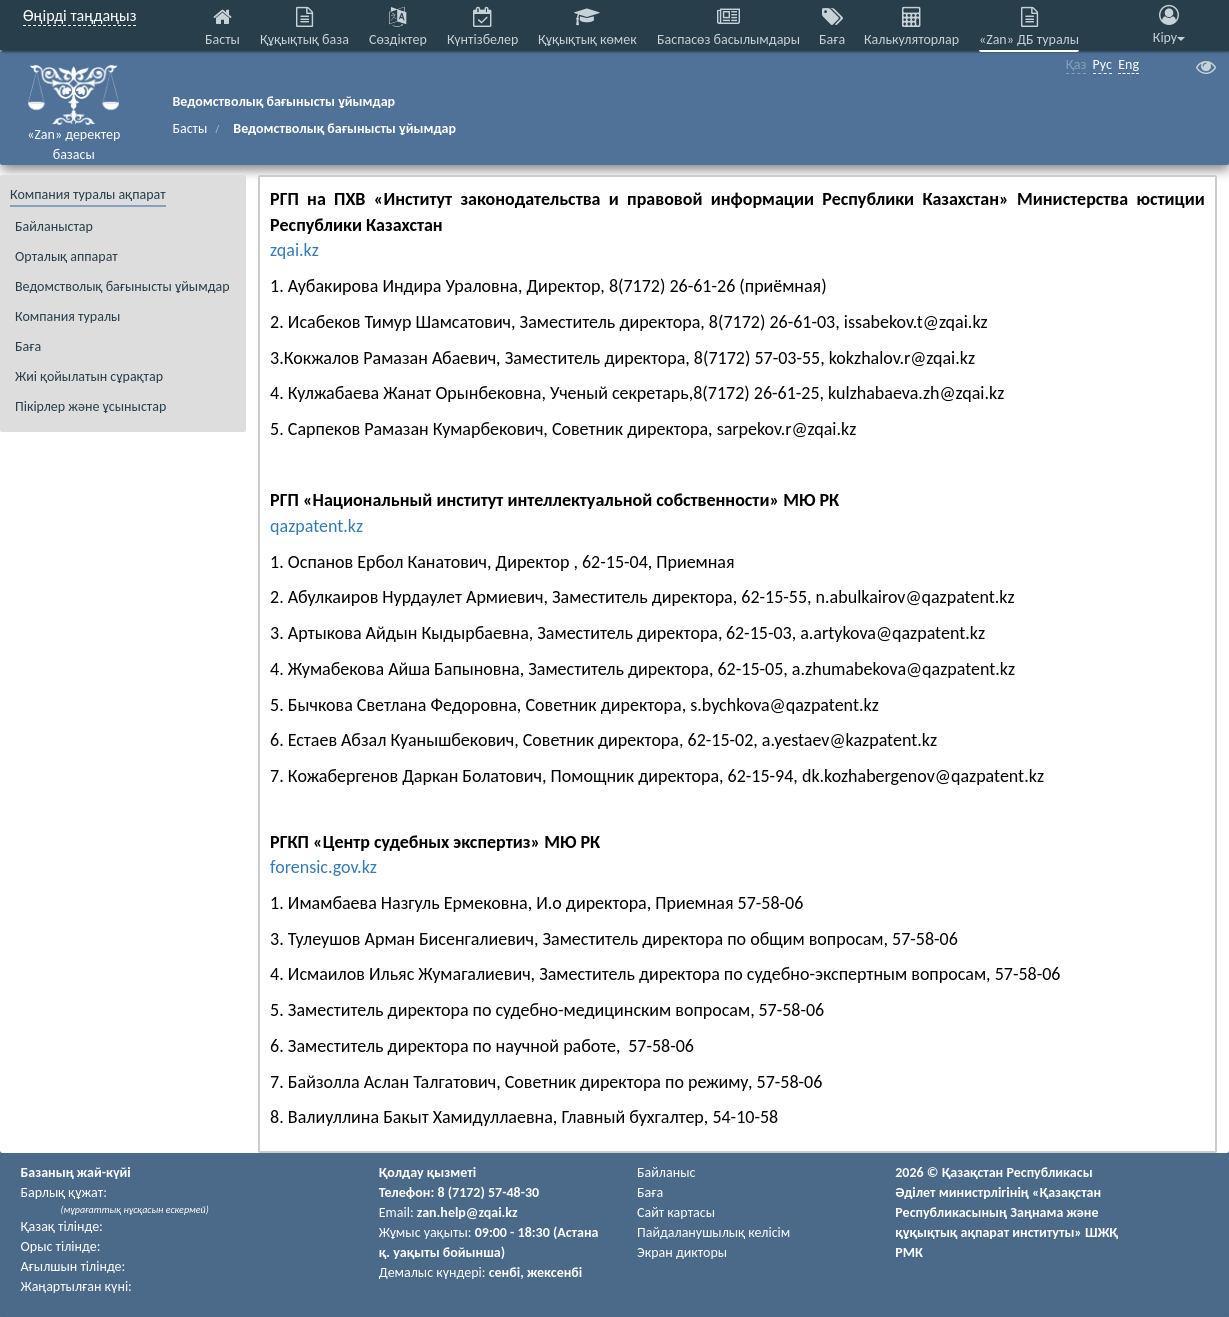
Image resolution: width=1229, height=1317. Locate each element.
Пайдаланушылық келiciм (713, 1232)
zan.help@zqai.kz (467, 1212)
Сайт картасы (676, 1212)
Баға (650, 1192)
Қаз (1076, 64)
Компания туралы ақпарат (88, 194)
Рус (1102, 64)
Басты (189, 128)
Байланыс (666, 1172)
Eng (1128, 64)
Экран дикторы (682, 1252)
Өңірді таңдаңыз (79, 15)
